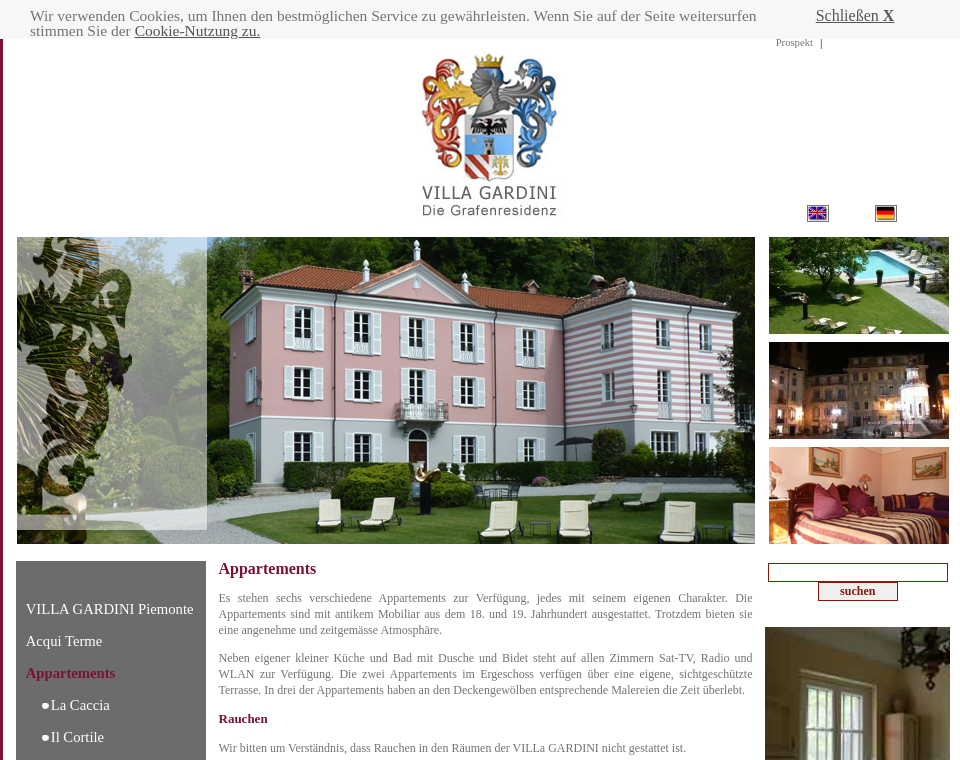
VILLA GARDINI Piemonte (110, 609)
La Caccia (80, 705)
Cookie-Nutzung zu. (287, 31)
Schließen (855, 15)
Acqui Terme (64, 641)
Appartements (71, 673)
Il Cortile (77, 737)
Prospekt (794, 42)
